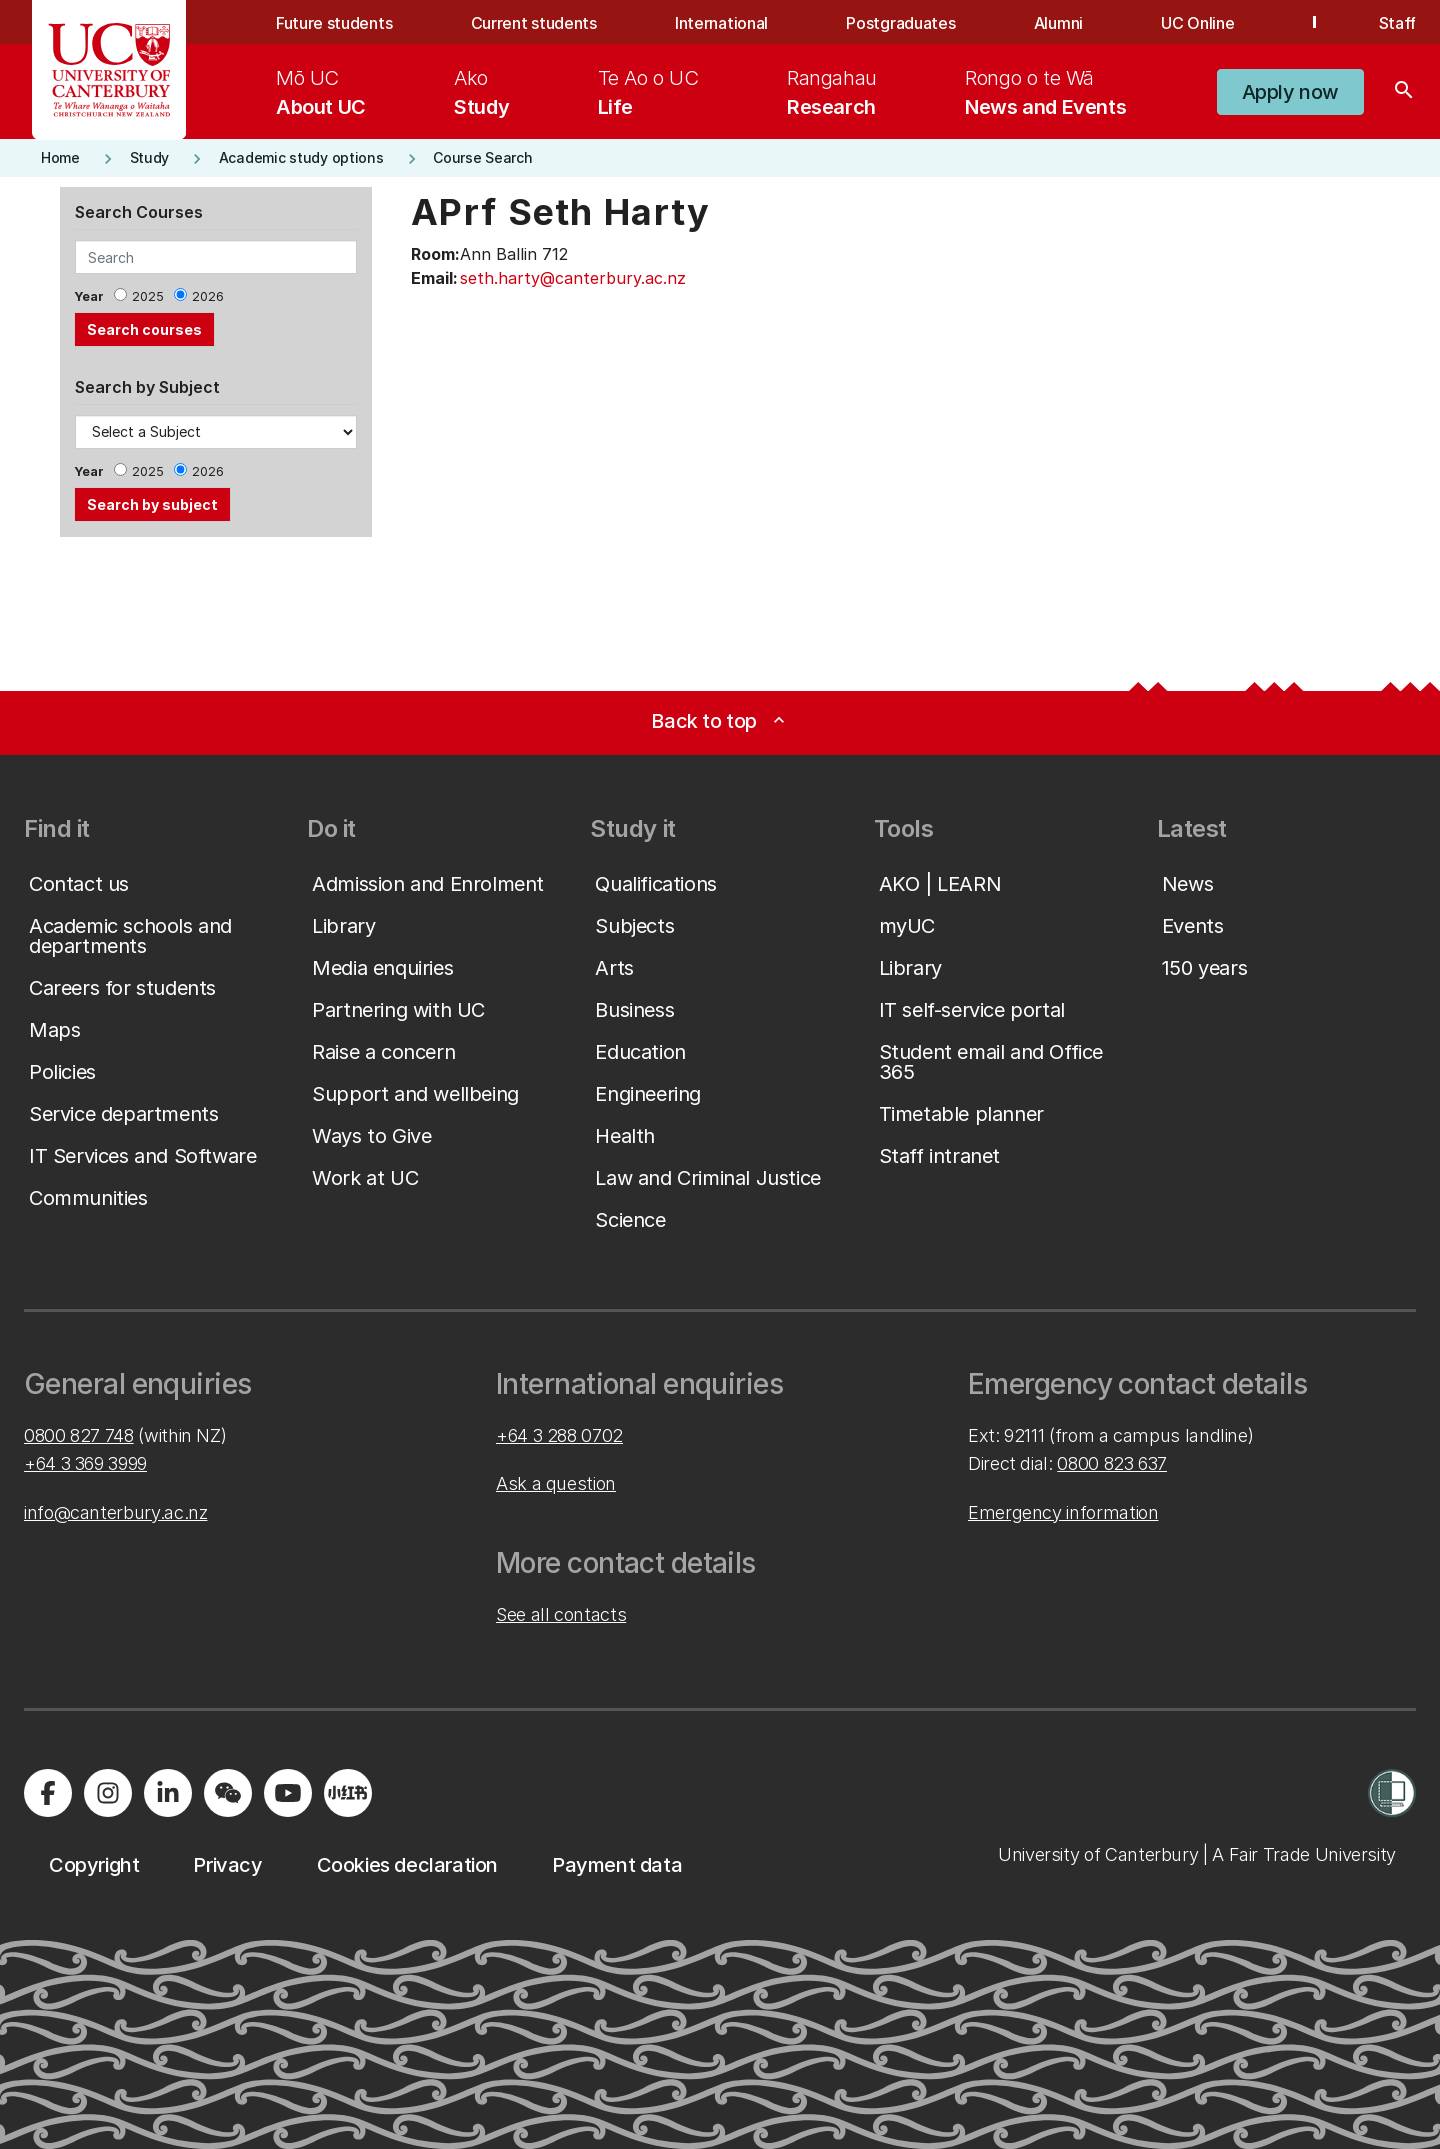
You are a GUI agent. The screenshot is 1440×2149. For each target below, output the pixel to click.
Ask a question (556, 1483)
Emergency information (1063, 1512)
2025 (148, 296)
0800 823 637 (1112, 1463)
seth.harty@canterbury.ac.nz (573, 278)
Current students (534, 23)
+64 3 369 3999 (85, 1463)
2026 (208, 296)
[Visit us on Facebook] (48, 1793)
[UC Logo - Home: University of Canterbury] (109, 70)
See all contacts (561, 1614)
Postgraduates (900, 23)
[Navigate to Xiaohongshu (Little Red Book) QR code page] (348, 1793)
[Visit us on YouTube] (288, 1793)
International (721, 23)
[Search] (1404, 92)
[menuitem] (321, 92)
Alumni (1058, 23)
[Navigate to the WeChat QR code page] (228, 1793)
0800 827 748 (79, 1435)
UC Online (1197, 23)
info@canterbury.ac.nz (115, 1512)
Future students (334, 23)
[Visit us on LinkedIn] (168, 1793)
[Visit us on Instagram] (108, 1793)
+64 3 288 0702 (559, 1435)
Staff (1397, 23)
